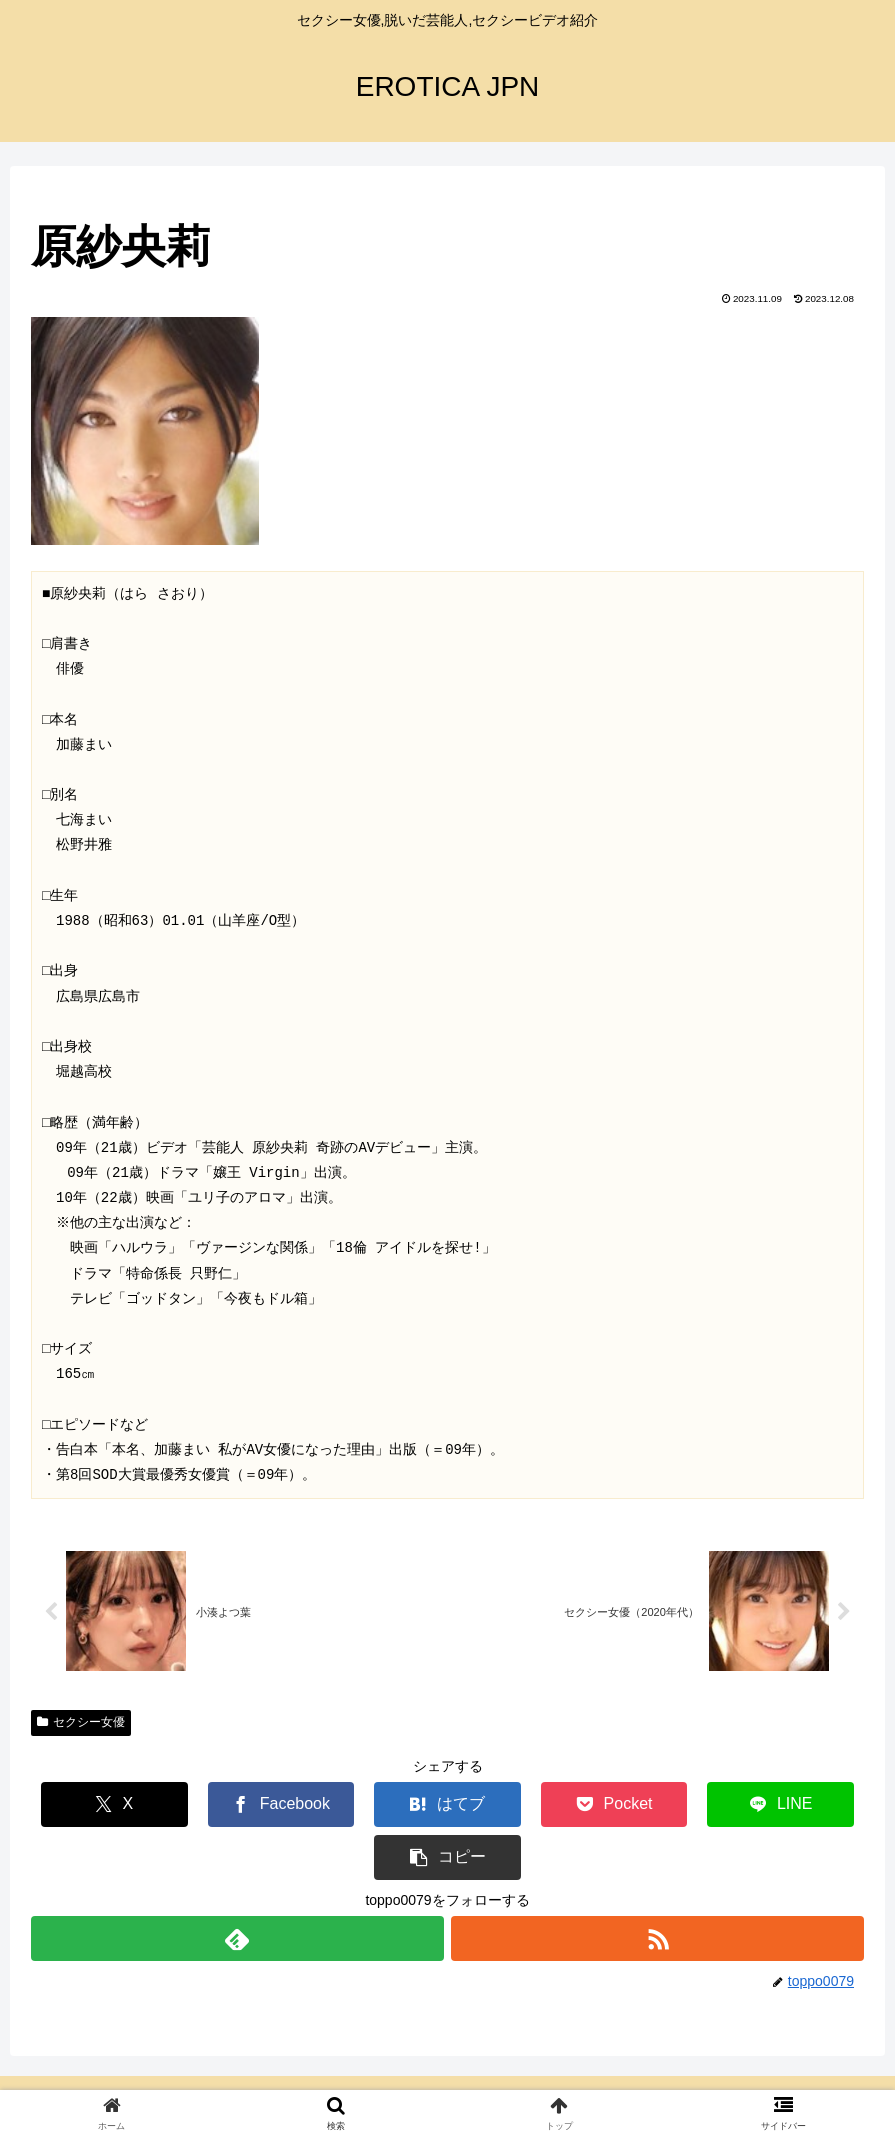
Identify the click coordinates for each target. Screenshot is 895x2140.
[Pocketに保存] (516, 1805)
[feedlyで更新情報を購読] (237, 1886)
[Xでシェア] (100, 1805)
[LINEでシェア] (655, 1805)
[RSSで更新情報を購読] (658, 1886)
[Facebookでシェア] (239, 1805)
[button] (794, 1805)
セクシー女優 (81, 1723)
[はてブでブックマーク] (377, 1805)
